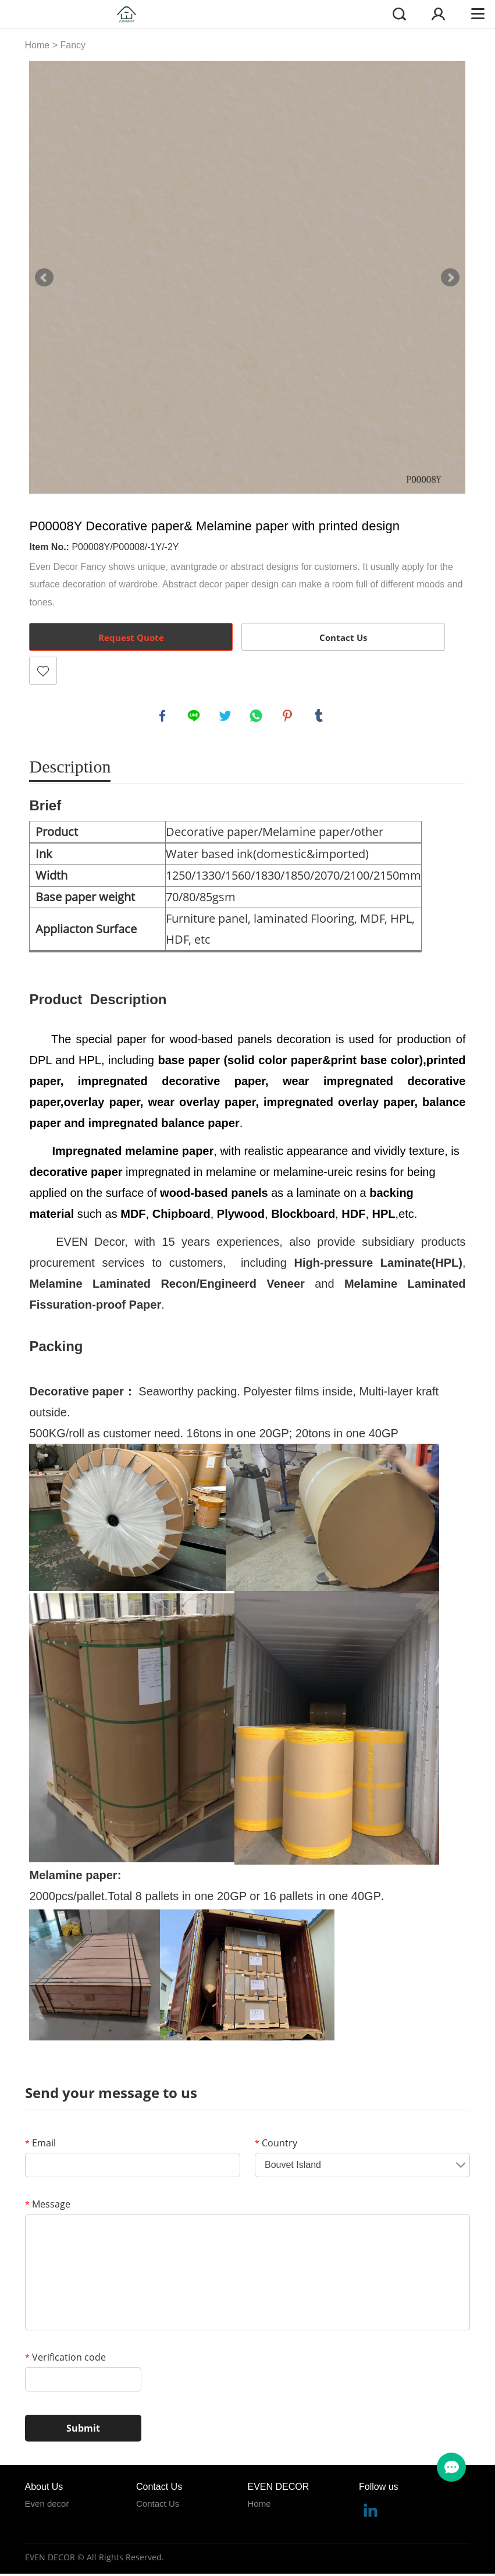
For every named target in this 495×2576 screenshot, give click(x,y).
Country (276, 2144)
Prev (44, 277)
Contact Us (343, 637)
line (195, 716)
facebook (163, 716)
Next (450, 277)
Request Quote (131, 637)
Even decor (47, 2505)
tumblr (320, 716)
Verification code (65, 2358)
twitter (226, 716)
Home (37, 45)
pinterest (288, 716)
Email (40, 2144)
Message (47, 2205)
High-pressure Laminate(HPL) (378, 1264)
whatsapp (257, 716)
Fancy (73, 45)
